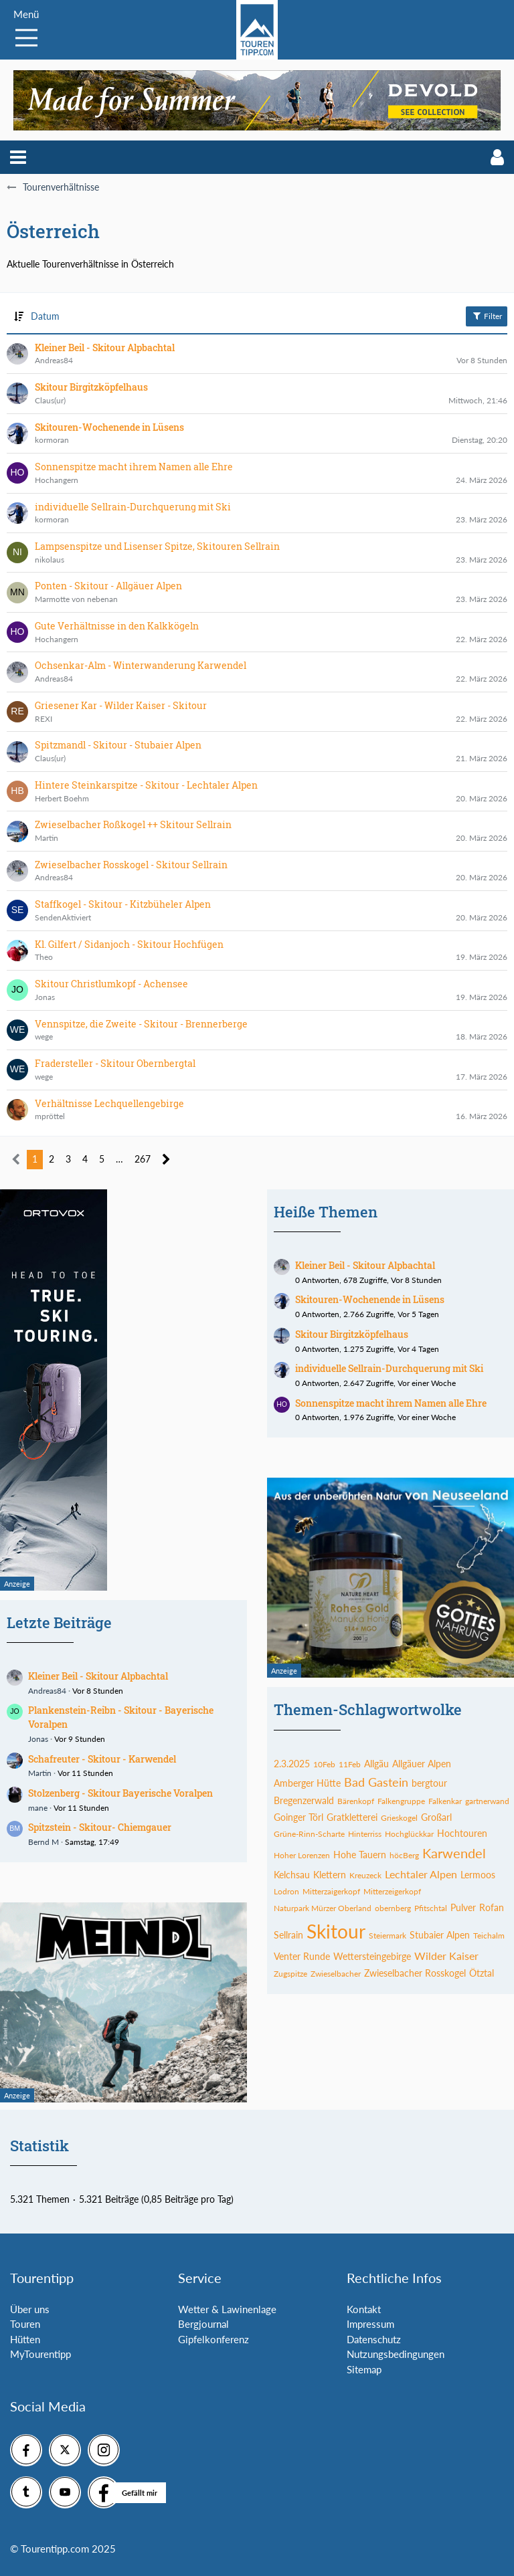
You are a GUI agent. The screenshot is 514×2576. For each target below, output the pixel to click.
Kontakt (364, 2309)
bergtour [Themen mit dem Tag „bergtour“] (429, 1783)
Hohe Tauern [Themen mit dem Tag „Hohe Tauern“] (359, 1854)
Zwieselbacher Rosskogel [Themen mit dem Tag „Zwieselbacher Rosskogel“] (415, 1973)
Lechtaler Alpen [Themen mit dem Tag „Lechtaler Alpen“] (421, 1874)
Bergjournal (203, 2324)
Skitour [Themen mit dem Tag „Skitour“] (336, 1931)
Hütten (25, 2339)
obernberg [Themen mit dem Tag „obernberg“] (393, 1908)
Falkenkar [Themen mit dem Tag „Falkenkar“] (445, 1801)
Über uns (30, 2309)
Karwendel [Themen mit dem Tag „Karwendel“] (454, 1853)
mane (38, 1808)
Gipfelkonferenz (213, 2339)
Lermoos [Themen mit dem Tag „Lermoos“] (477, 1874)
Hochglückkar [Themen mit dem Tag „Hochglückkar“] (409, 1834)
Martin (40, 1773)
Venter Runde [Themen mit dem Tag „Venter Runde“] (302, 1956)
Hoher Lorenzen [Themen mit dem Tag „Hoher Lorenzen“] (302, 1855)
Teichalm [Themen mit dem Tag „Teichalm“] (489, 1935)
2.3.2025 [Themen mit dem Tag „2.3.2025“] (292, 1763)
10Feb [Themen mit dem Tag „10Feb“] (324, 1764)
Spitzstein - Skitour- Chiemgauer (99, 1827)
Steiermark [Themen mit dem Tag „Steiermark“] (387, 1935)
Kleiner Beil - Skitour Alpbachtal (98, 1676)
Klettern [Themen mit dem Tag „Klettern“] (329, 1874)
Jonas (38, 1739)
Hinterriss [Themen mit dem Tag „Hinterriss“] (364, 1834)
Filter (486, 315)
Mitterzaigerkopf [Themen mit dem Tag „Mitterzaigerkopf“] (331, 1891)
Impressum (370, 2324)
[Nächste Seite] (166, 1159)
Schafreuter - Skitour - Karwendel (102, 1759)
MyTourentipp (40, 2354)
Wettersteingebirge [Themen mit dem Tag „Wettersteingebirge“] (372, 1956)
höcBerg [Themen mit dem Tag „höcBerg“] (404, 1855)
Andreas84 (47, 1691)
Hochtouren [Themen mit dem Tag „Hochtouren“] (462, 1833)
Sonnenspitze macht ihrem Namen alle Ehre (391, 1403)
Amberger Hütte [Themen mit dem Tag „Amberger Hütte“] (307, 1783)
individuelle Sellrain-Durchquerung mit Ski (389, 1368)
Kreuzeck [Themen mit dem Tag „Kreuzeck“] (365, 1875)
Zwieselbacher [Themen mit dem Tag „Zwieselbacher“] (336, 1974)
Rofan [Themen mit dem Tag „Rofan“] (491, 1907)
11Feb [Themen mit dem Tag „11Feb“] (350, 1764)
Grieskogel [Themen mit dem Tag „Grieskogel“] (399, 1818)
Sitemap (364, 2369)
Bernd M (43, 1842)
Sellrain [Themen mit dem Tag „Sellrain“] (288, 1935)
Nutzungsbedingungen (395, 2354)
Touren (25, 2324)
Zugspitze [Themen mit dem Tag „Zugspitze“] (290, 1974)
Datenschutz (374, 2339)
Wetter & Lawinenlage (227, 2309)
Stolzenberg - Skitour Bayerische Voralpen (120, 1793)
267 (143, 1159)
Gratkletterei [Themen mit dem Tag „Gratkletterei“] (352, 1817)
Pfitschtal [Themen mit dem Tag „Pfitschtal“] (430, 1908)
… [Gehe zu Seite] (119, 1159)
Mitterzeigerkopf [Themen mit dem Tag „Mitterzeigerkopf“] (392, 1891)
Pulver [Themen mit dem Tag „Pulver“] (463, 1907)
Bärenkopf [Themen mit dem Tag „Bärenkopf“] (355, 1801)
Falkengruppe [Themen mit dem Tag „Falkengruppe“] (401, 1801)
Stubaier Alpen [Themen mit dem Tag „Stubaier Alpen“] (440, 1935)
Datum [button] (45, 316)
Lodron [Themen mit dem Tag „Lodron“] (286, 1891)
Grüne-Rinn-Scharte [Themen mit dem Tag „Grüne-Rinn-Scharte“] (309, 1834)
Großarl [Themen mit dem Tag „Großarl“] (436, 1817)
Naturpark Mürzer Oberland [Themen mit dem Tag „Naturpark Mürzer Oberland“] (322, 1908)
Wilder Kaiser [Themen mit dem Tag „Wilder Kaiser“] (446, 1955)
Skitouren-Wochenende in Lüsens (369, 1299)
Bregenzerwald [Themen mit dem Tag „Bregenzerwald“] (304, 1800)
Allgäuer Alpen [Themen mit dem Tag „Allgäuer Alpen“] (421, 1763)
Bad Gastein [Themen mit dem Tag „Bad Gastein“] (376, 1782)
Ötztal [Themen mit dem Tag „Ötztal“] (481, 1973)
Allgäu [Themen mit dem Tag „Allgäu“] (376, 1763)
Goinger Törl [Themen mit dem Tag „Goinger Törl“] (298, 1817)
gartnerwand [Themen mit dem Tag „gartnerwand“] (487, 1801)
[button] (18, 157)
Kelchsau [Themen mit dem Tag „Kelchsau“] (292, 1874)
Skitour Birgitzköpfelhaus (351, 1334)
